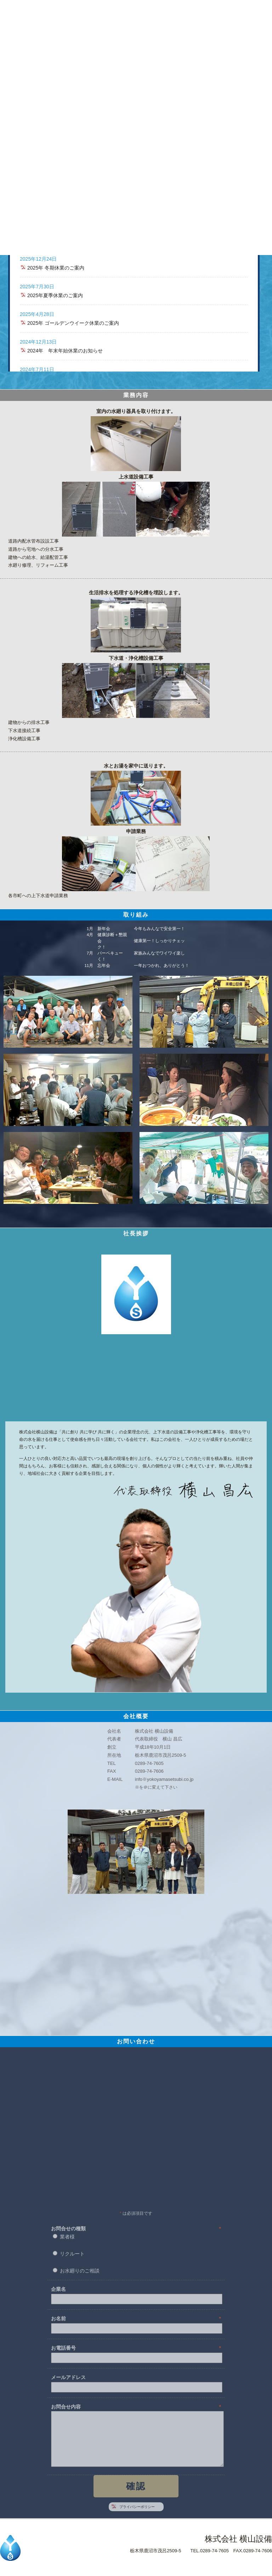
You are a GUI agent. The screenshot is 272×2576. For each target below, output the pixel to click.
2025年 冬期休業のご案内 (55, 268)
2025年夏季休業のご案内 (55, 295)
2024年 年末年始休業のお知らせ (65, 350)
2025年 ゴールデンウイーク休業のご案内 (73, 323)
